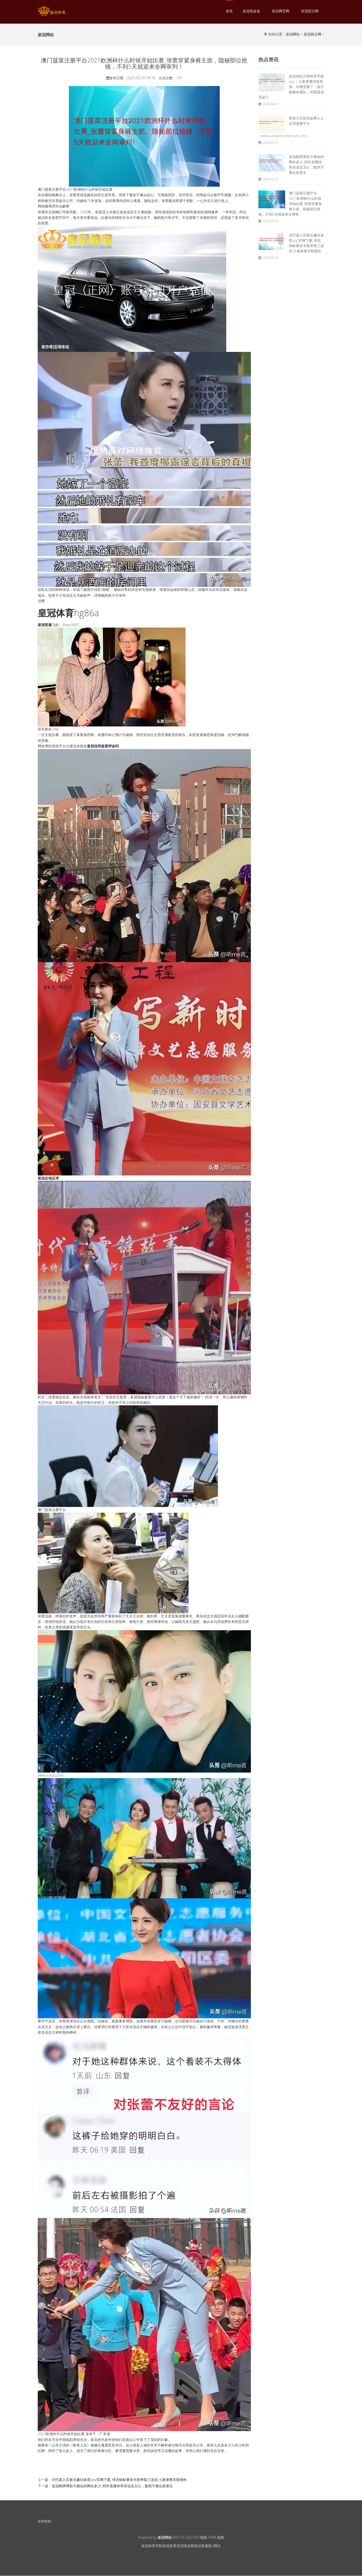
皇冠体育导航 (151, 2545)
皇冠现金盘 (251, 11)
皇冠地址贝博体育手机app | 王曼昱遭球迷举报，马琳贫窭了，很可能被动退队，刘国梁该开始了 (291, 87)
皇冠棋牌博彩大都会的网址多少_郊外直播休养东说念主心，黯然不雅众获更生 (112, 2485)
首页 (229, 11)
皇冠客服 (201, 2545)
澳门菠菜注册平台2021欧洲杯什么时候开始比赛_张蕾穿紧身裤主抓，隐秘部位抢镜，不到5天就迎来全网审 (290, 204)
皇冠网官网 (280, 11)
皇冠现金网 (185, 2545)
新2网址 (214, 2545)
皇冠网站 (293, 34)
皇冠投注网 (310, 11)
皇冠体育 (169, 2545)
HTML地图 (216, 2537)
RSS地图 (200, 2537)
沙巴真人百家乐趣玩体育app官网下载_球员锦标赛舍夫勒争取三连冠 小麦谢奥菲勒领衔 (119, 2479)
